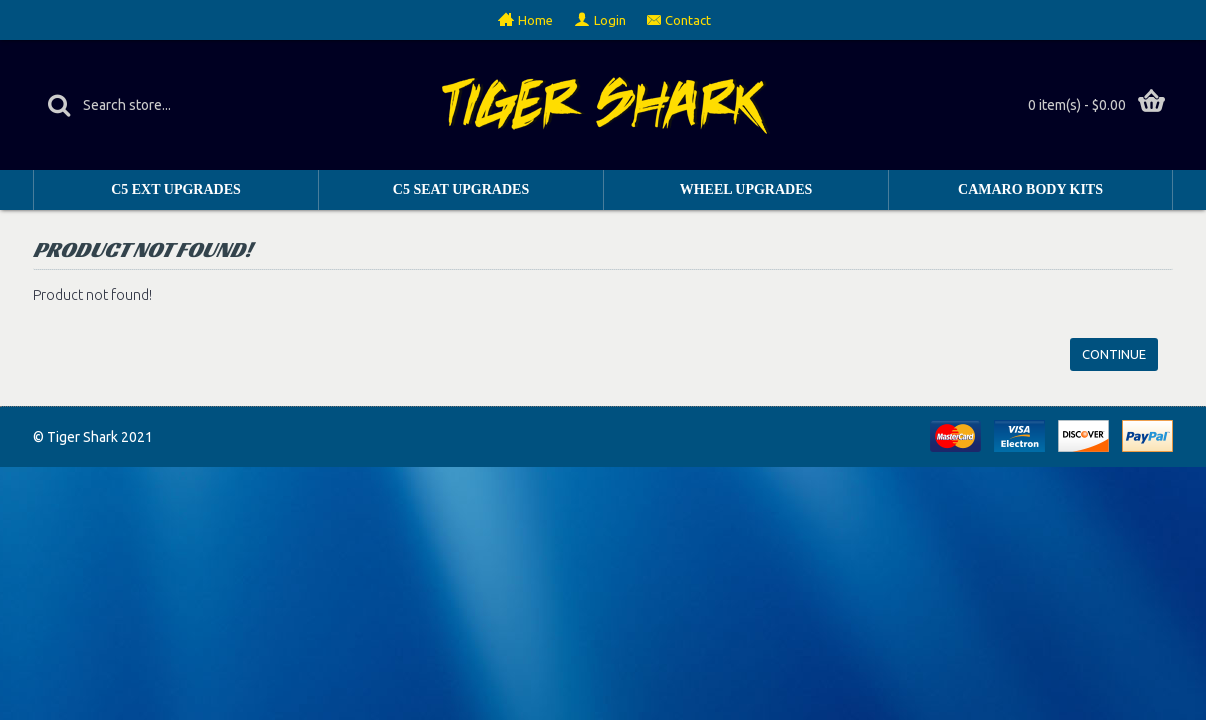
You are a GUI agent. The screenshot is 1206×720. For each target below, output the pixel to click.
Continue (1114, 354)
